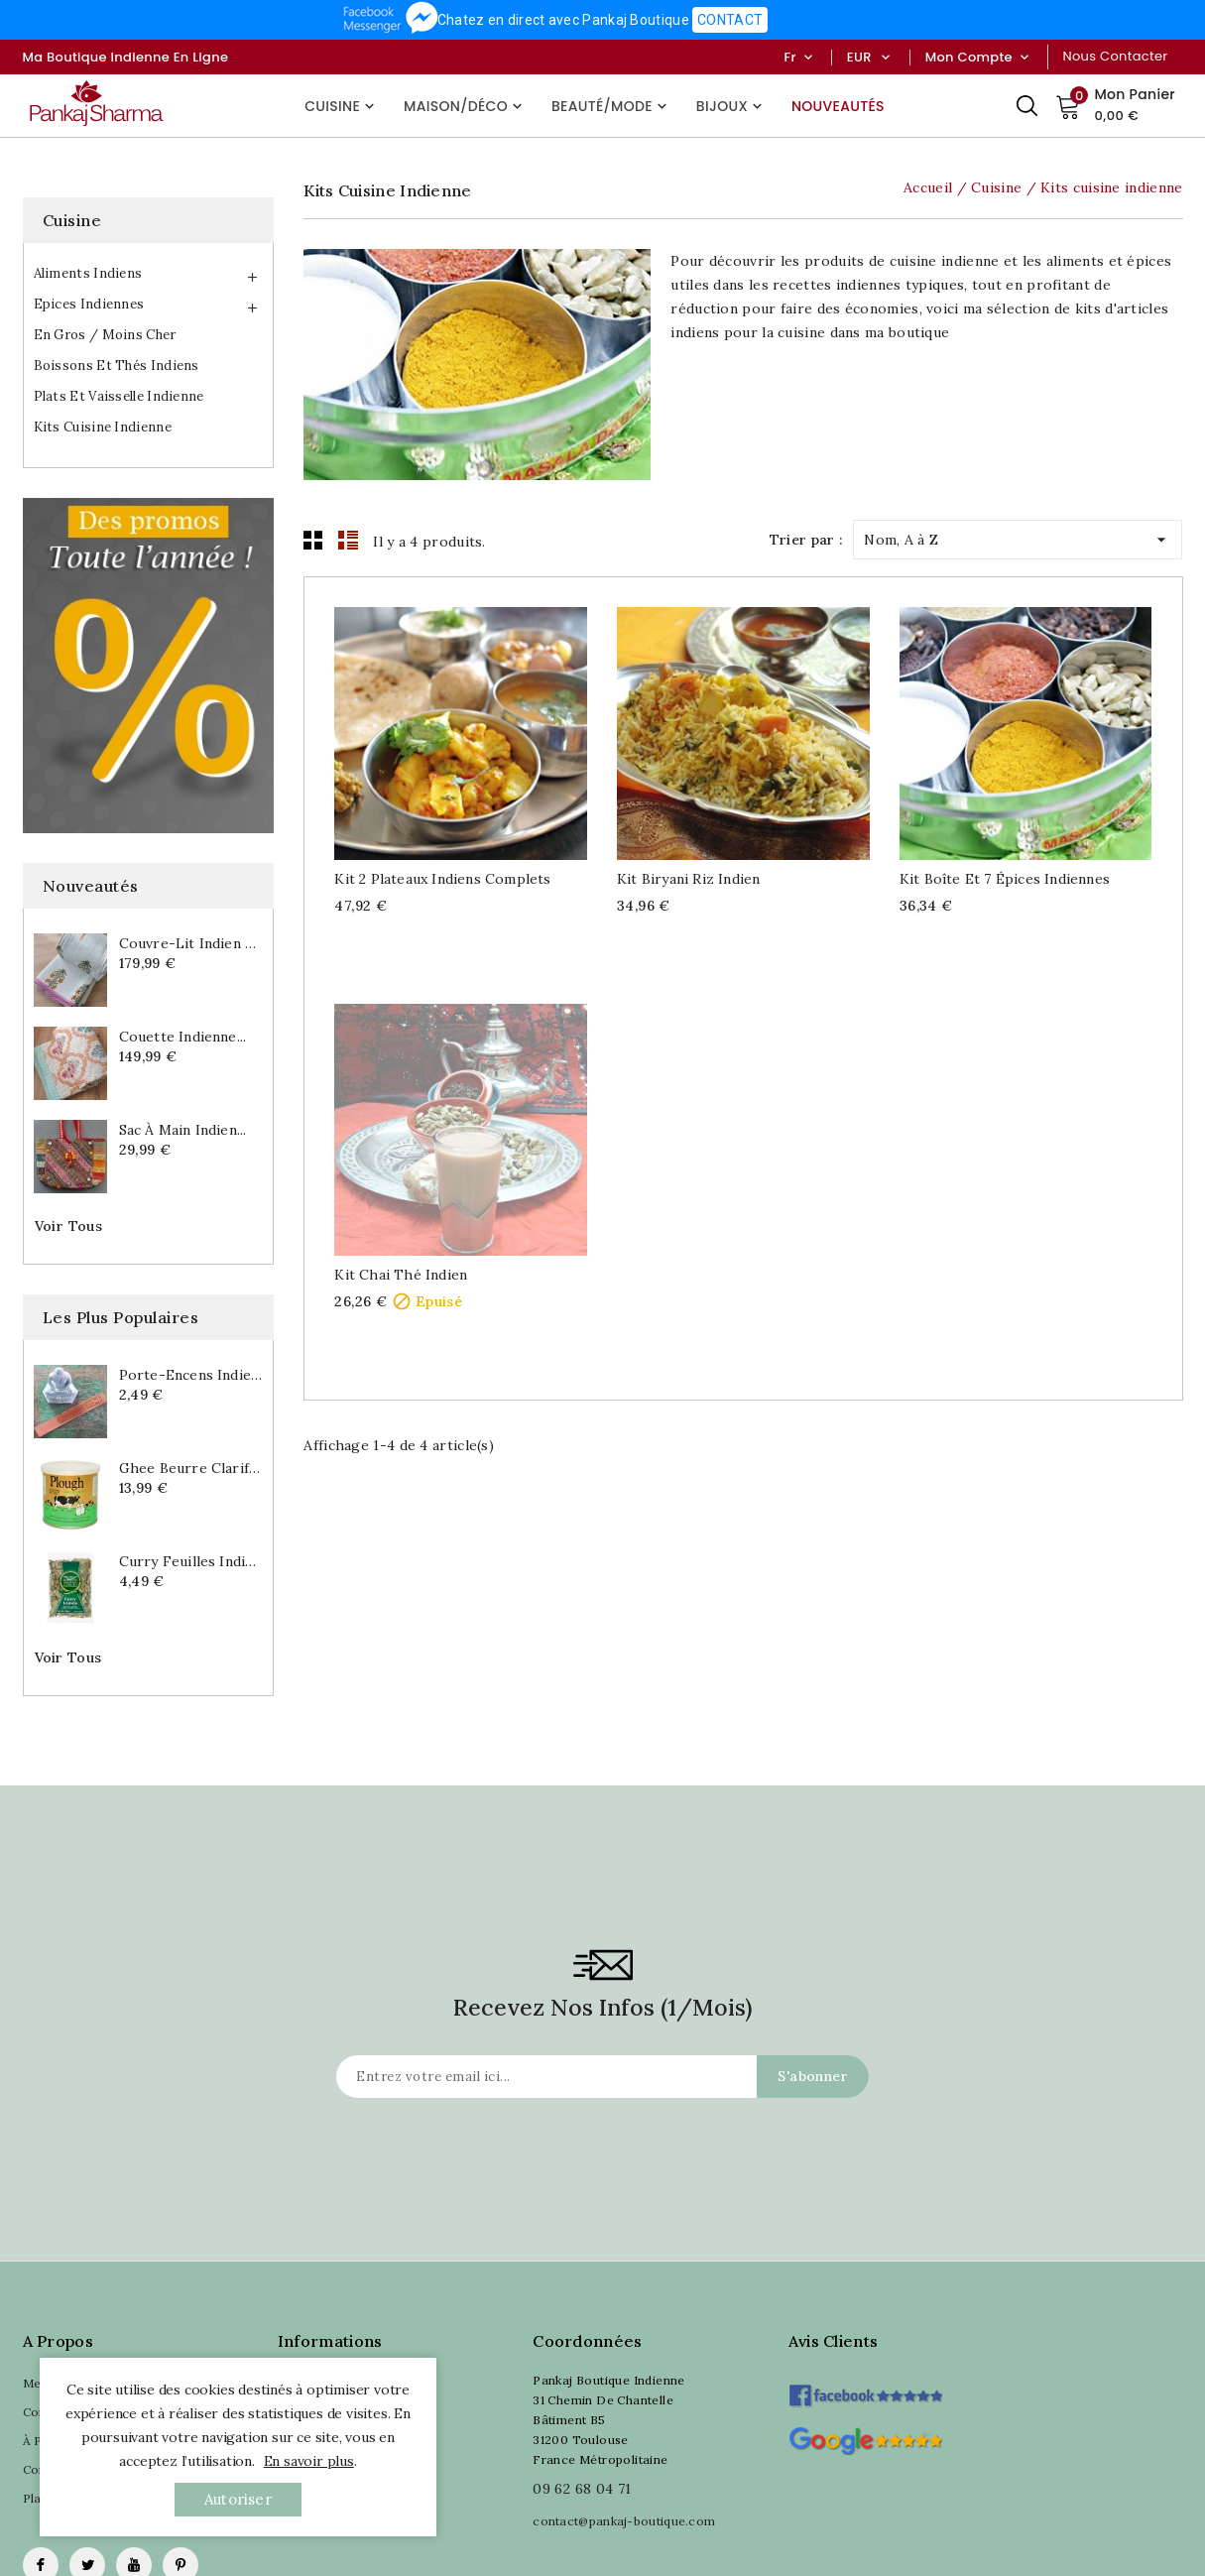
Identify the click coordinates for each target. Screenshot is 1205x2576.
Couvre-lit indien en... (191, 943)
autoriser (238, 2499)
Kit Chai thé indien (400, 1275)
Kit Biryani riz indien (688, 879)
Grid (313, 540)
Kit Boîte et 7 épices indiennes (1005, 879)
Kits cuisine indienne (103, 427)
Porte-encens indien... (191, 1375)
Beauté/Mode (611, 106)
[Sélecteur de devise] (885, 57)
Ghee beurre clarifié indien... (191, 1468)
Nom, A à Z (1017, 535)
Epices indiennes (89, 304)
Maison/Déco (465, 106)
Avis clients (833, 2341)
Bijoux (731, 106)
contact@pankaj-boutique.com (624, 2521)
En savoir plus (309, 2461)
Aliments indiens (88, 273)
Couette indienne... (183, 1036)
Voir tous (69, 1226)
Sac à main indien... (183, 1130)
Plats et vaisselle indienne (119, 396)
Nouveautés (838, 106)
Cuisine (341, 106)
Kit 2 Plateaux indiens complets (442, 879)
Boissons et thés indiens (116, 365)
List (348, 540)
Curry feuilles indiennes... (191, 1561)
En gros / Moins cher (105, 334)
